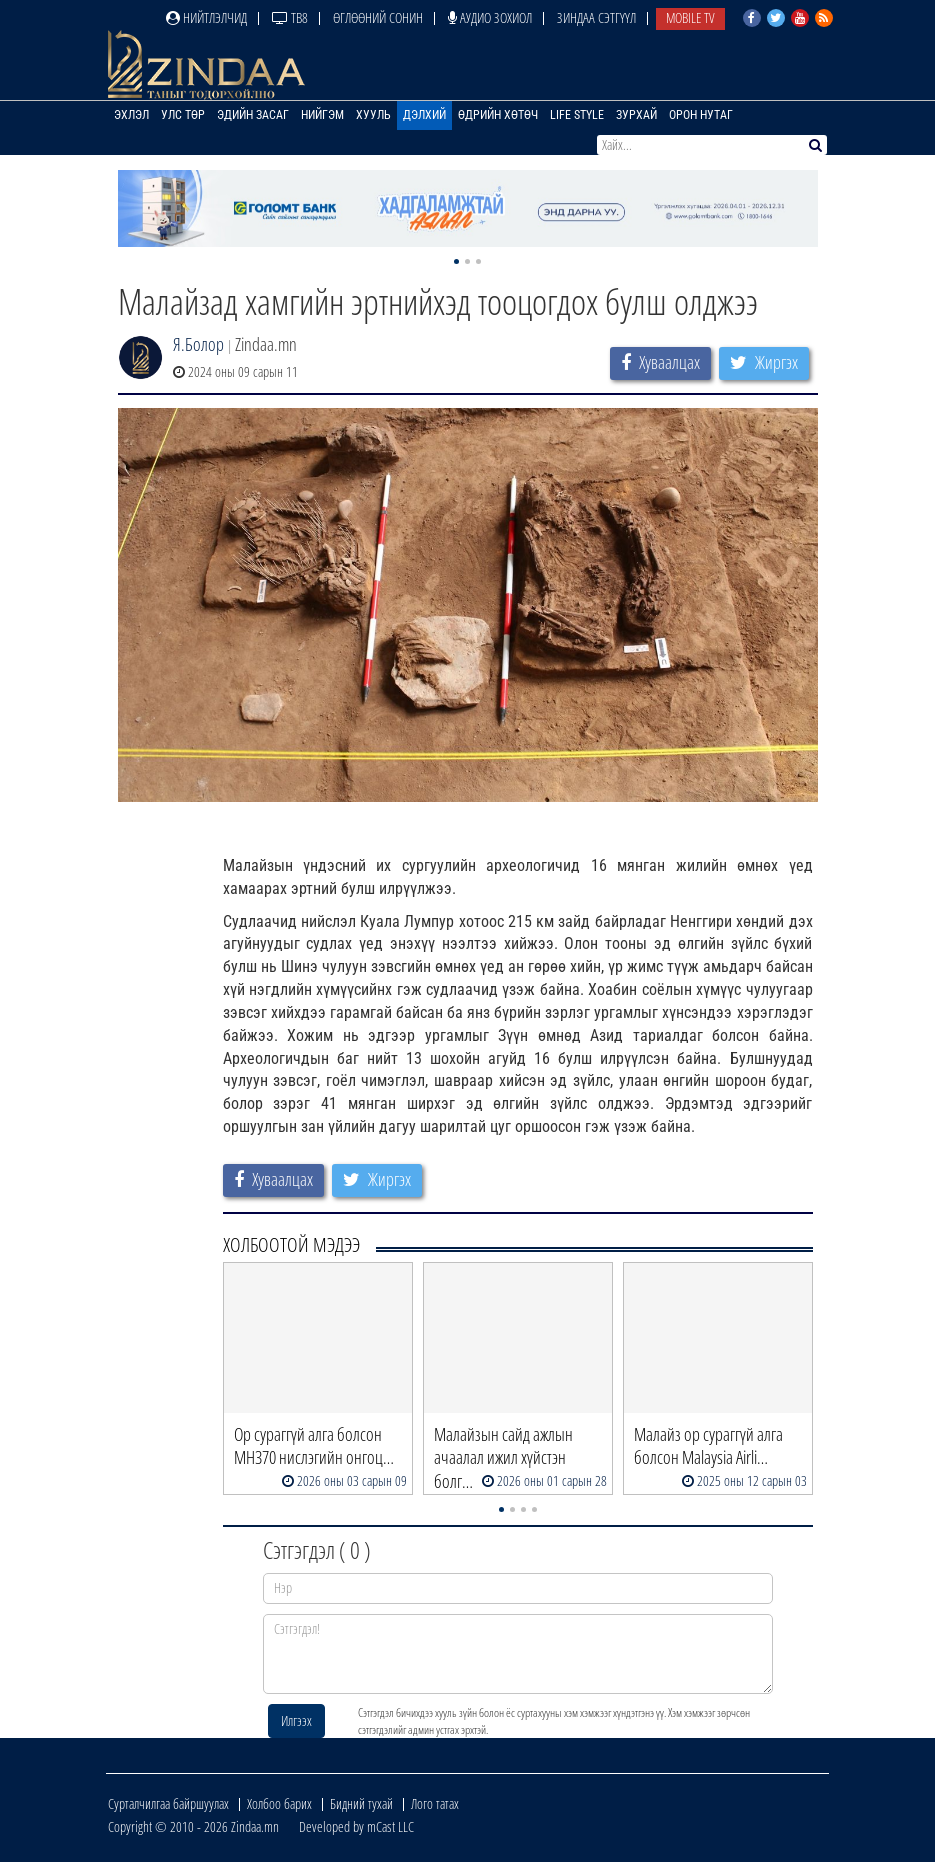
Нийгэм (322, 115)
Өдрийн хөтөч (498, 115)
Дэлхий (424, 115)
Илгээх (296, 1720)
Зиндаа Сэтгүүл (596, 17)
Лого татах (435, 1803)
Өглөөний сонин (378, 17)
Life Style (577, 115)
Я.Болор (198, 344)
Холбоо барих (279, 1803)
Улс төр (183, 115)
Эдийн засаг (253, 115)
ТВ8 (290, 17)
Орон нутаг (701, 115)
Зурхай (636, 115)
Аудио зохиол (490, 17)
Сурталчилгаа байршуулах (168, 1803)
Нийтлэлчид (206, 17)
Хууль (373, 115)
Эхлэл (131, 115)
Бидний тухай (361, 1803)
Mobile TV (690, 17)
